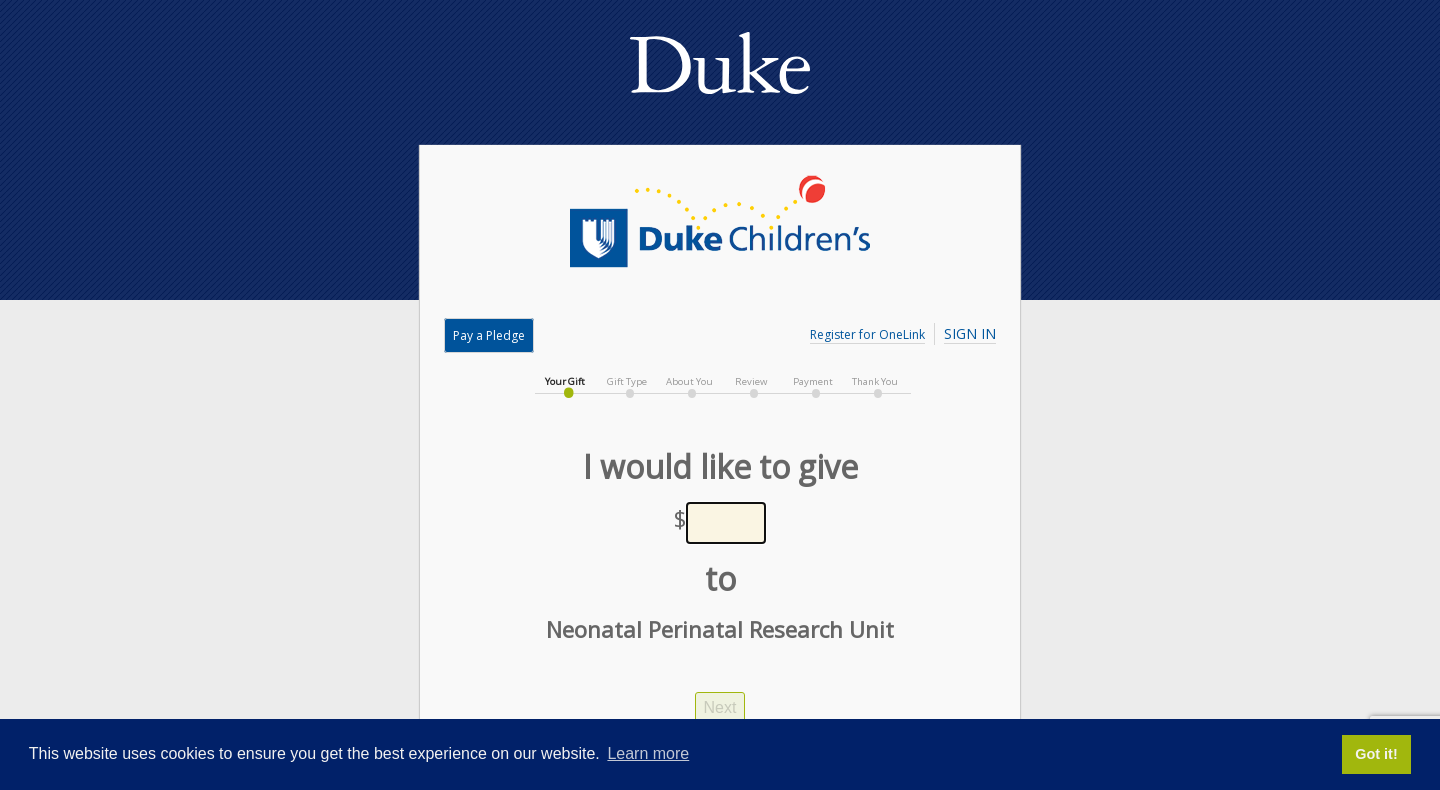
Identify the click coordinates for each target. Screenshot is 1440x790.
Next (720, 707)
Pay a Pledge (489, 335)
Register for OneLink (867, 334)
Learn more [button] (648, 753)
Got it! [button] (1376, 754)
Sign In (970, 333)
